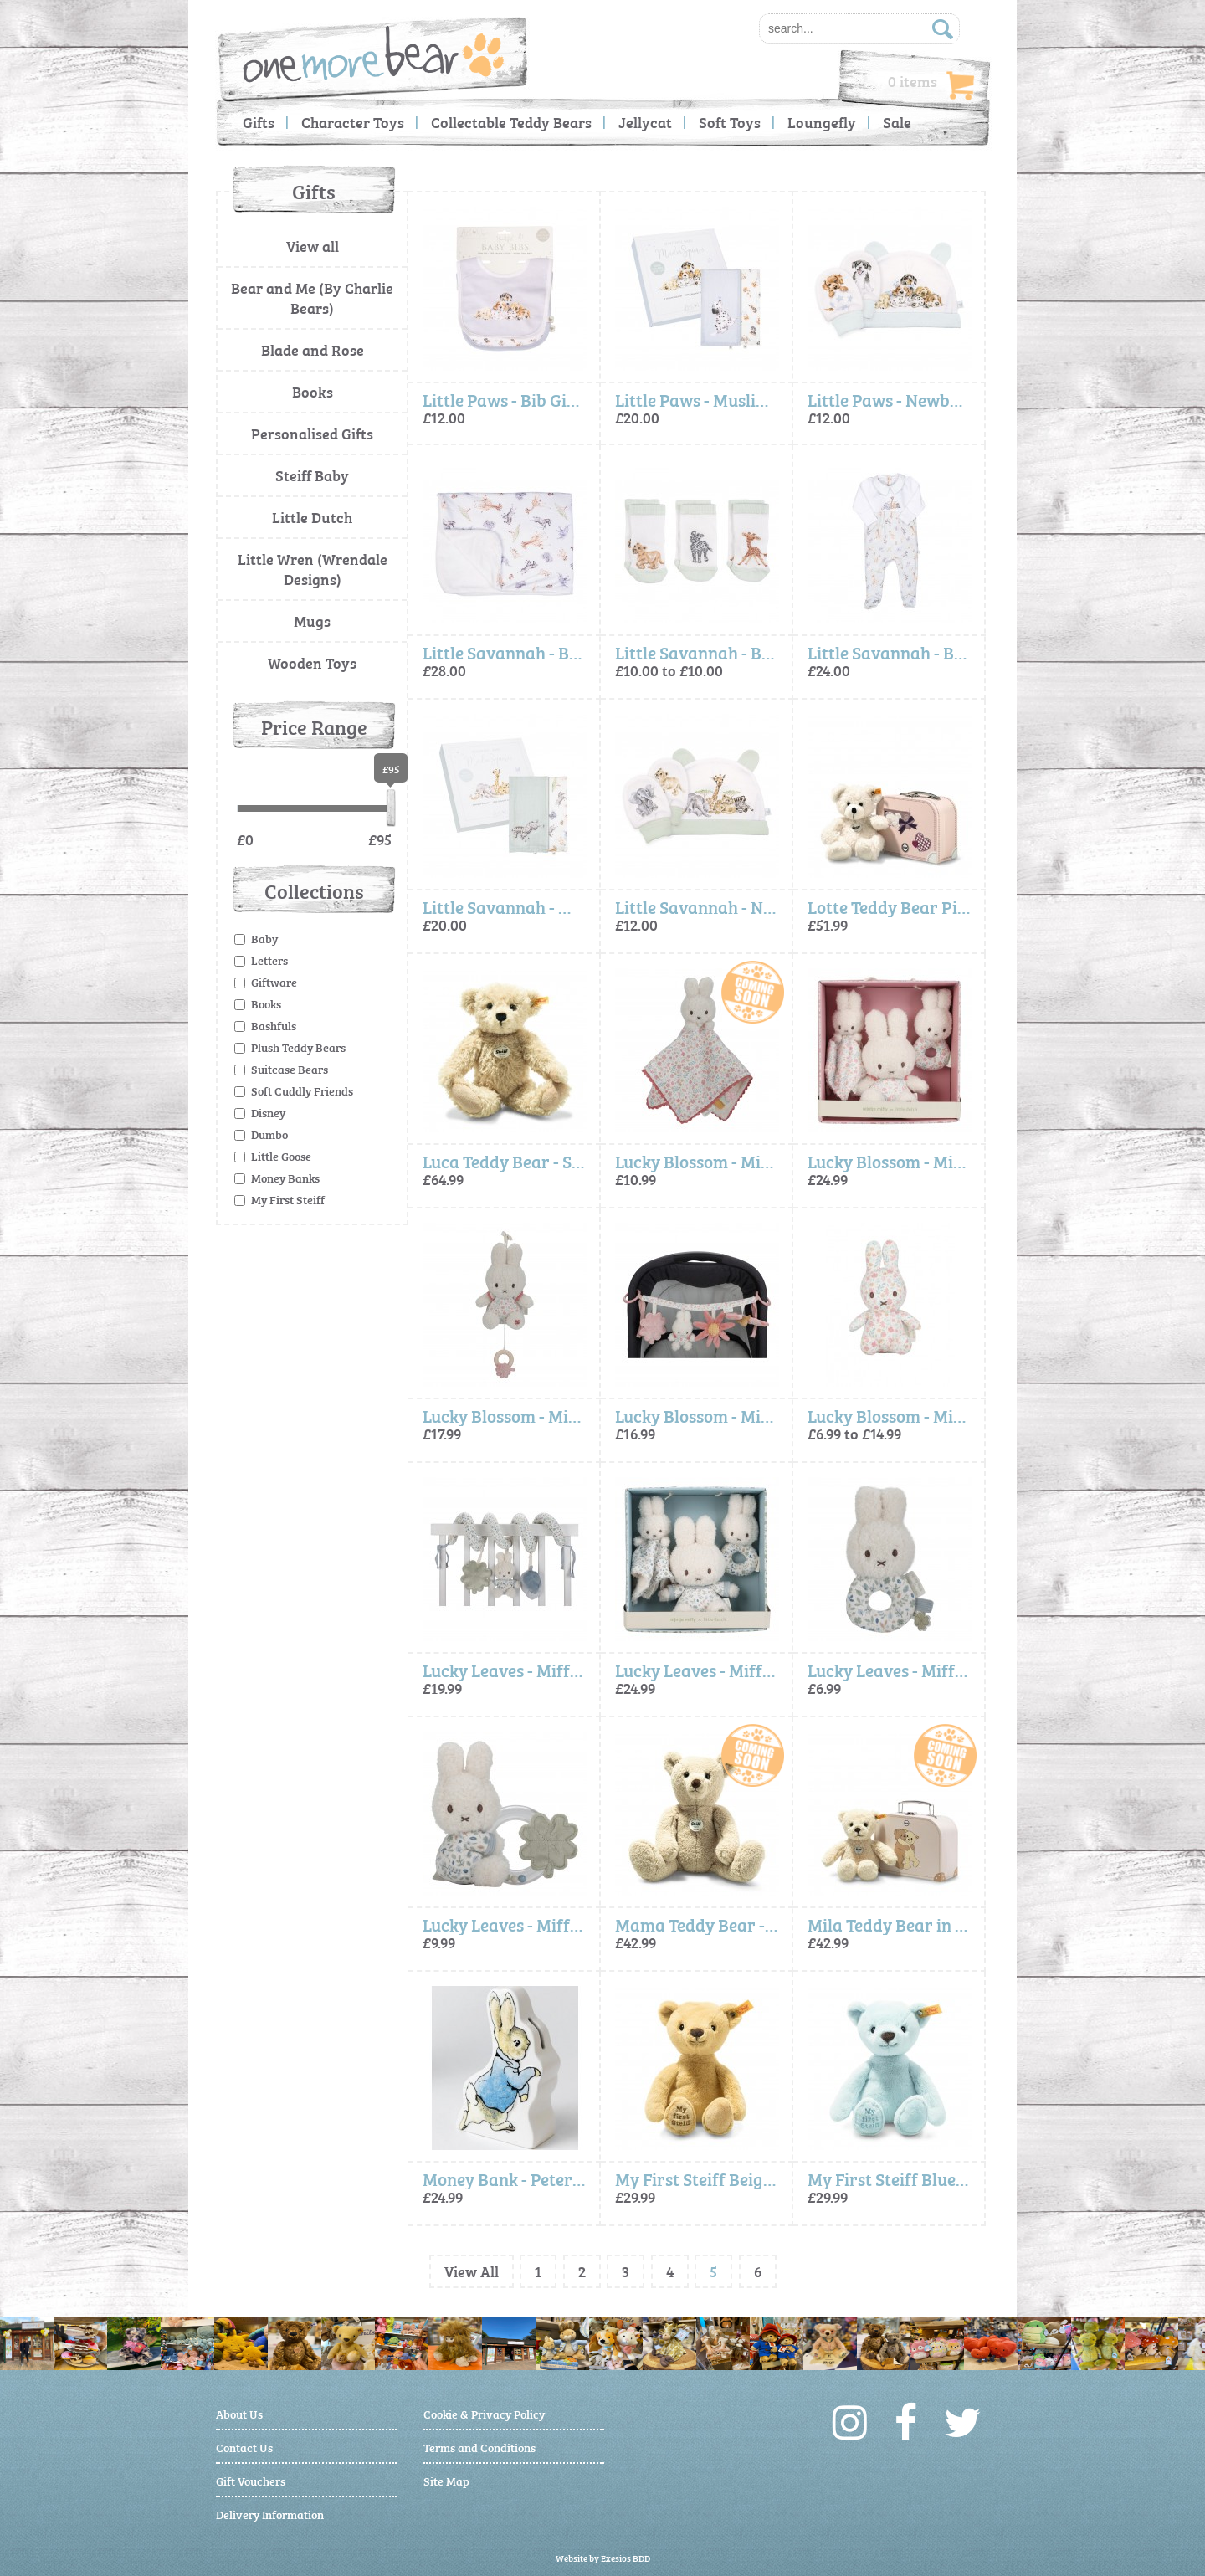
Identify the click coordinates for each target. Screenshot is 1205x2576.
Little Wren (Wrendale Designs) (312, 568)
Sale (897, 121)
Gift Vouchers (250, 2480)
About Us (239, 2413)
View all (312, 245)
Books (312, 391)
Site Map (446, 2480)
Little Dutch (312, 516)
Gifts (258, 121)
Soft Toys (730, 121)
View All (471, 2271)
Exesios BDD (625, 2558)
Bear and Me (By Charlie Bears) (312, 297)
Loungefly (821, 121)
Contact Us (244, 2446)
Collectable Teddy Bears (511, 121)
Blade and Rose (312, 349)
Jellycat (645, 121)
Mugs (312, 620)
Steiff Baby (312, 475)
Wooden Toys (312, 662)
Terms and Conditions (479, 2446)
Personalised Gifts (312, 433)
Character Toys (352, 121)
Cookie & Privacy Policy (484, 2413)
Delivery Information (270, 2513)
